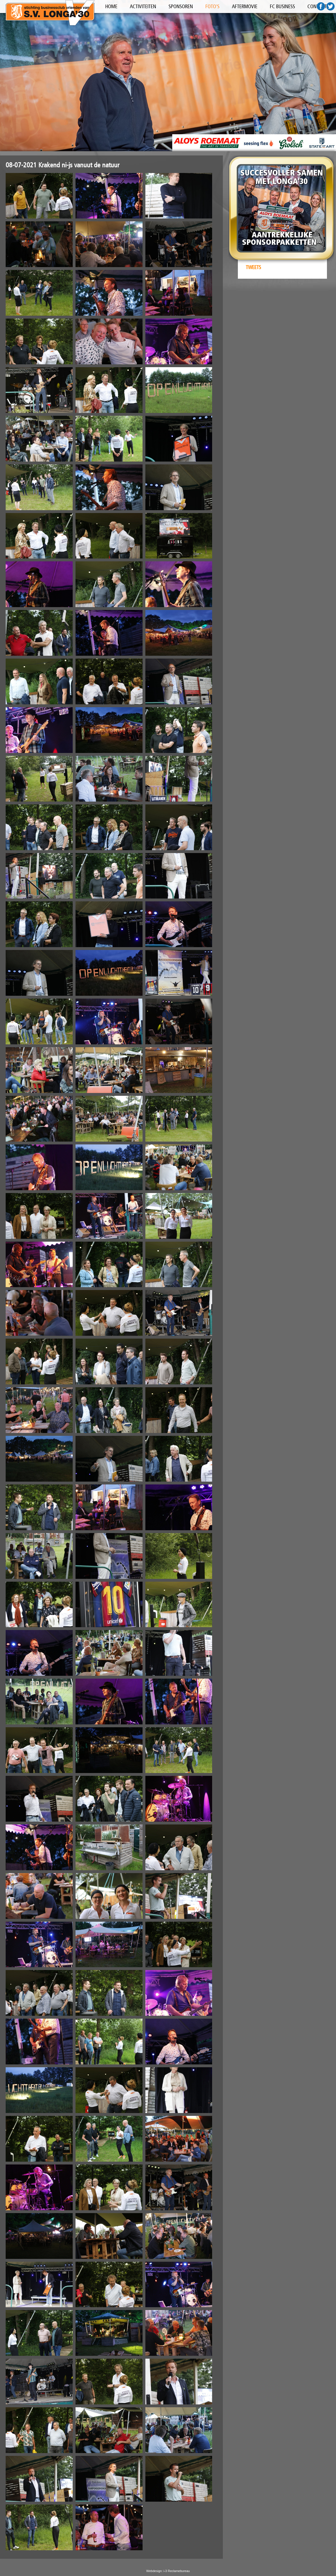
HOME (111, 6)
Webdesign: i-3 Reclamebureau (168, 2571)
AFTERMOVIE (244, 6)
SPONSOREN (181, 6)
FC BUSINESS (282, 6)
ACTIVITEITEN (143, 6)
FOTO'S (212, 6)
